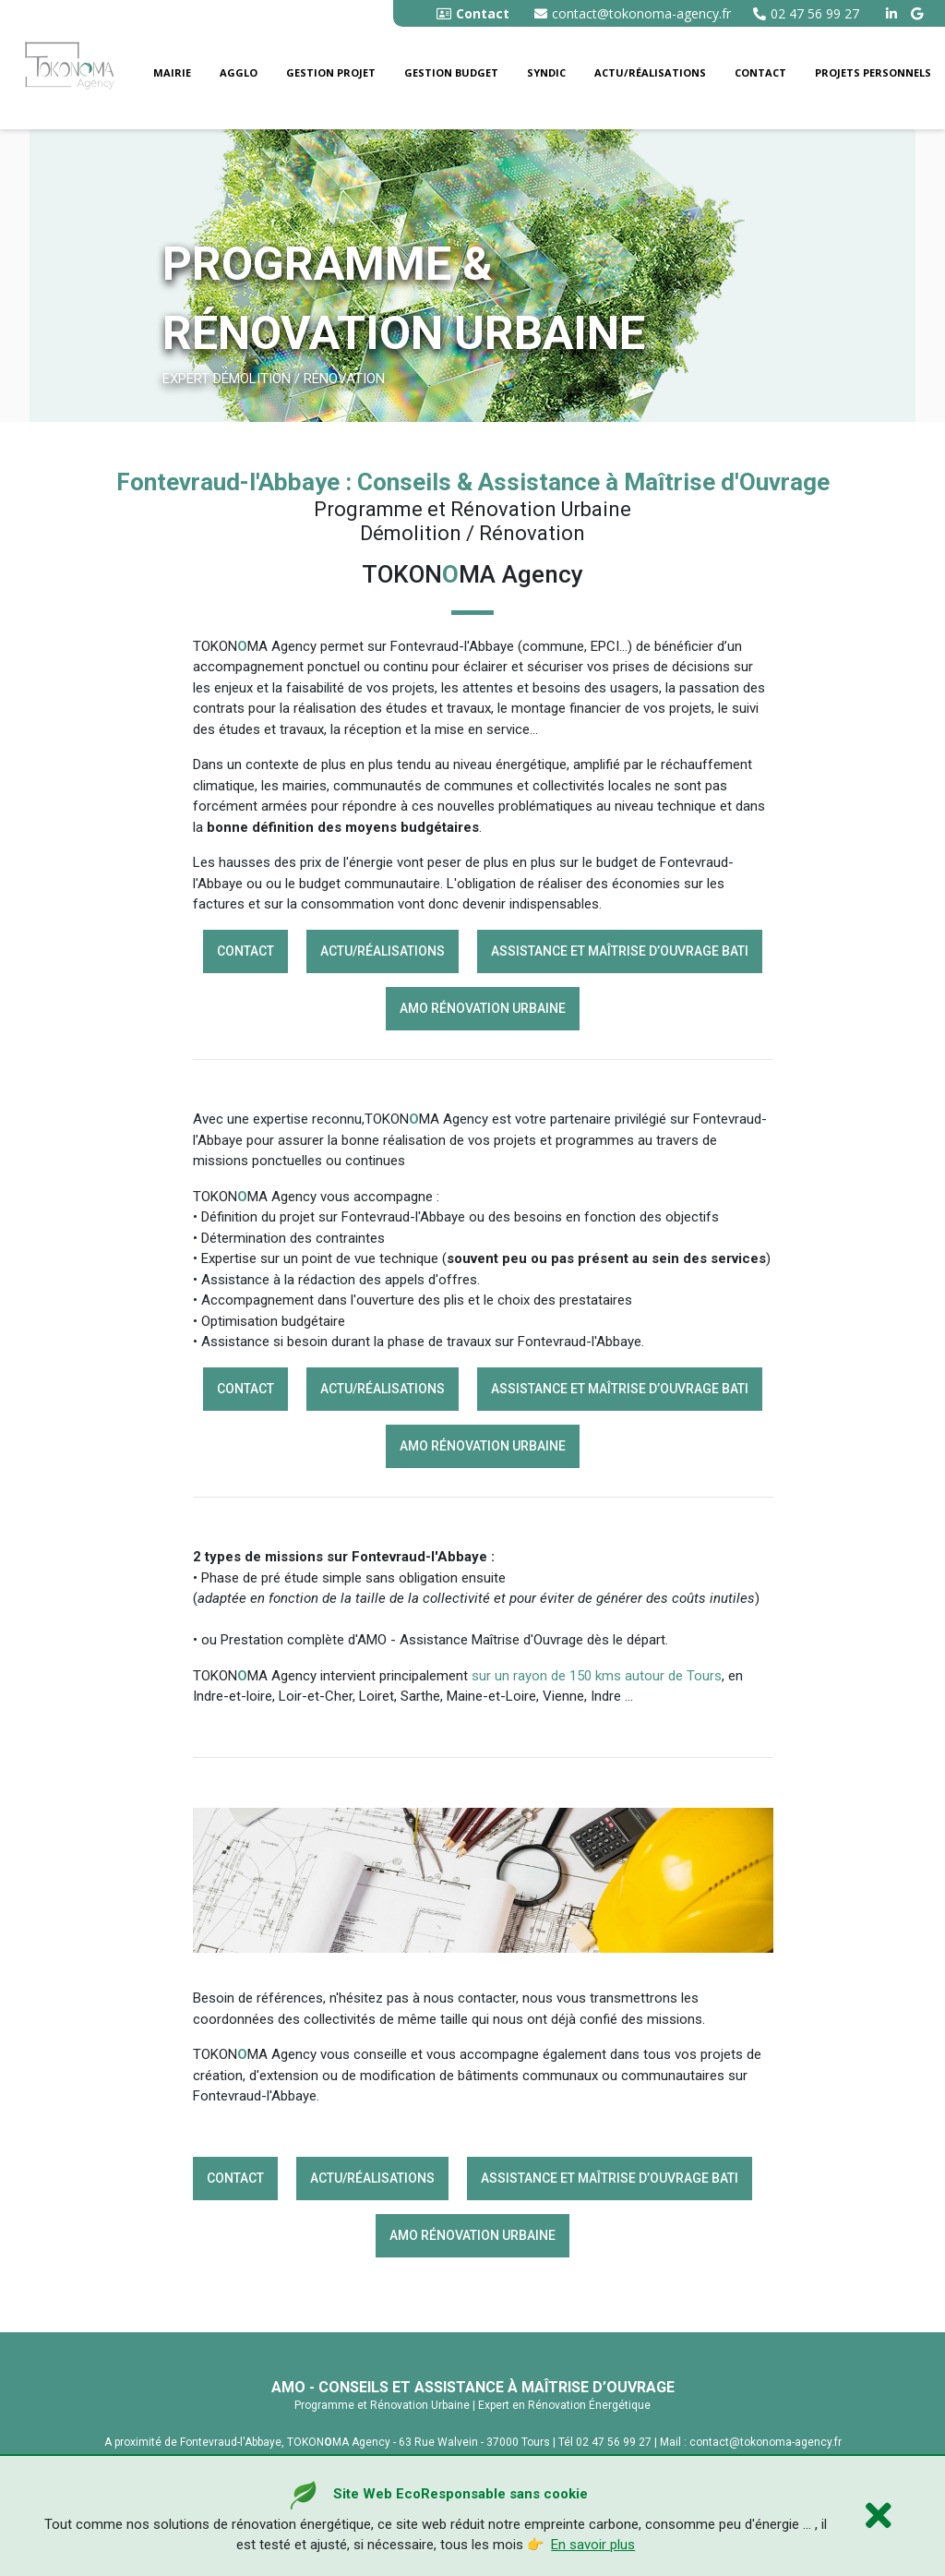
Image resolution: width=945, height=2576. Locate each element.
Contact (760, 72)
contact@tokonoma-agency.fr (632, 13)
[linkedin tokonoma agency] (893, 13)
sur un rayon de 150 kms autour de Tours (597, 1675)
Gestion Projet (331, 72)
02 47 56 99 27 (806, 13)
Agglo (238, 72)
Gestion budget (451, 72)
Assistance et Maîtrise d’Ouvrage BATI (619, 951)
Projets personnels (873, 72)
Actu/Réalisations (650, 72)
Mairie (172, 72)
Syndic (546, 72)
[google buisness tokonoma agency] (919, 13)
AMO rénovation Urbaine (483, 1008)
